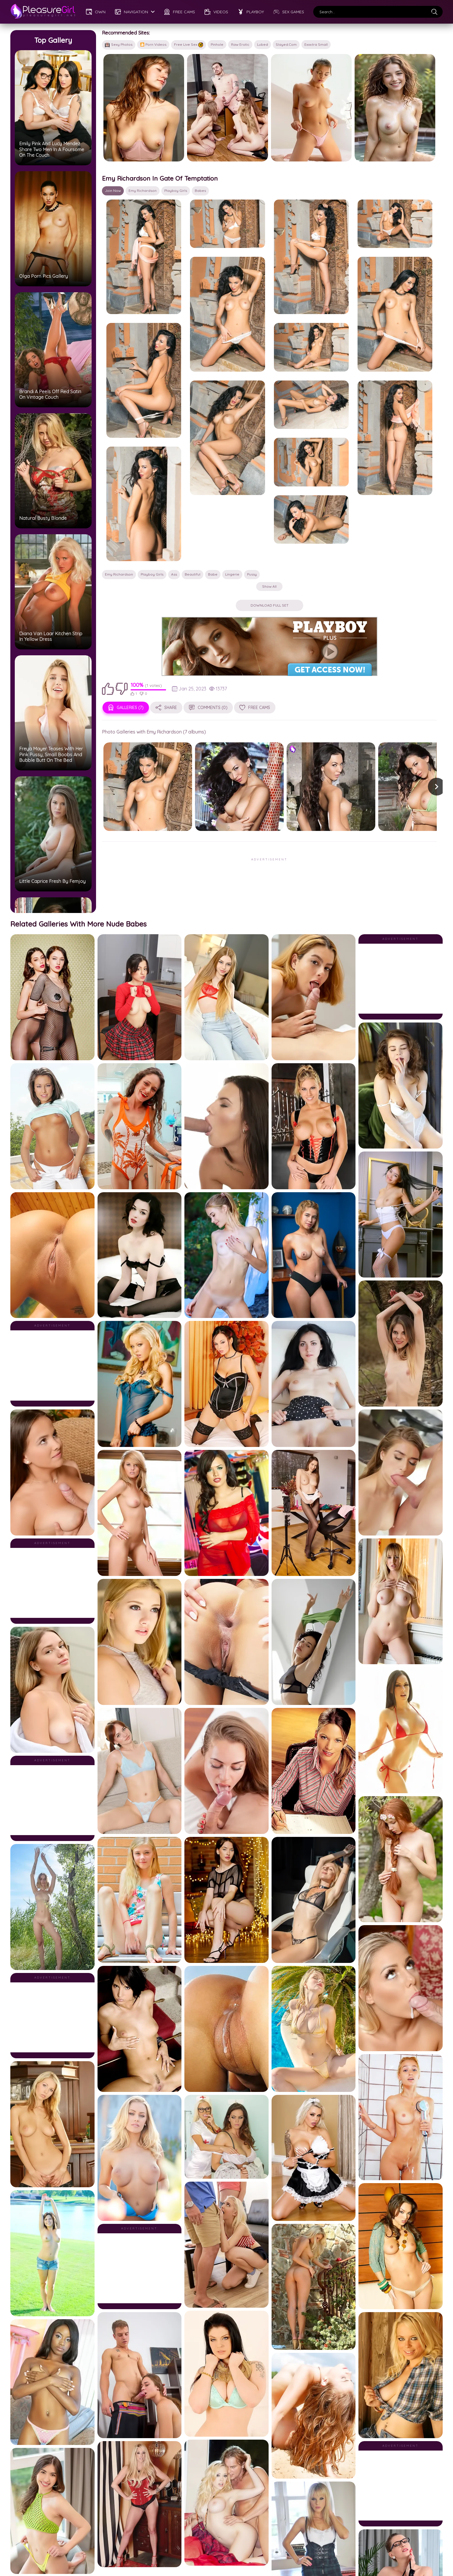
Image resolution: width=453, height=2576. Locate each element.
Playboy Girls (175, 162)
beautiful (192, 447)
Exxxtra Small (316, 44)
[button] (351, 659)
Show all (226, 459)
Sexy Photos (118, 44)
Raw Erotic (240, 44)
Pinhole (217, 44)
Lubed (262, 44)
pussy (252, 447)
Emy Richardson (143, 162)
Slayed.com (286, 44)
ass (174, 447)
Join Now (113, 162)
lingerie (232, 447)
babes (200, 162)
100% (137, 558)
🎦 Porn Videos (153, 44)
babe (212, 447)
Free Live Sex (188, 44)
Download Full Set (227, 478)
